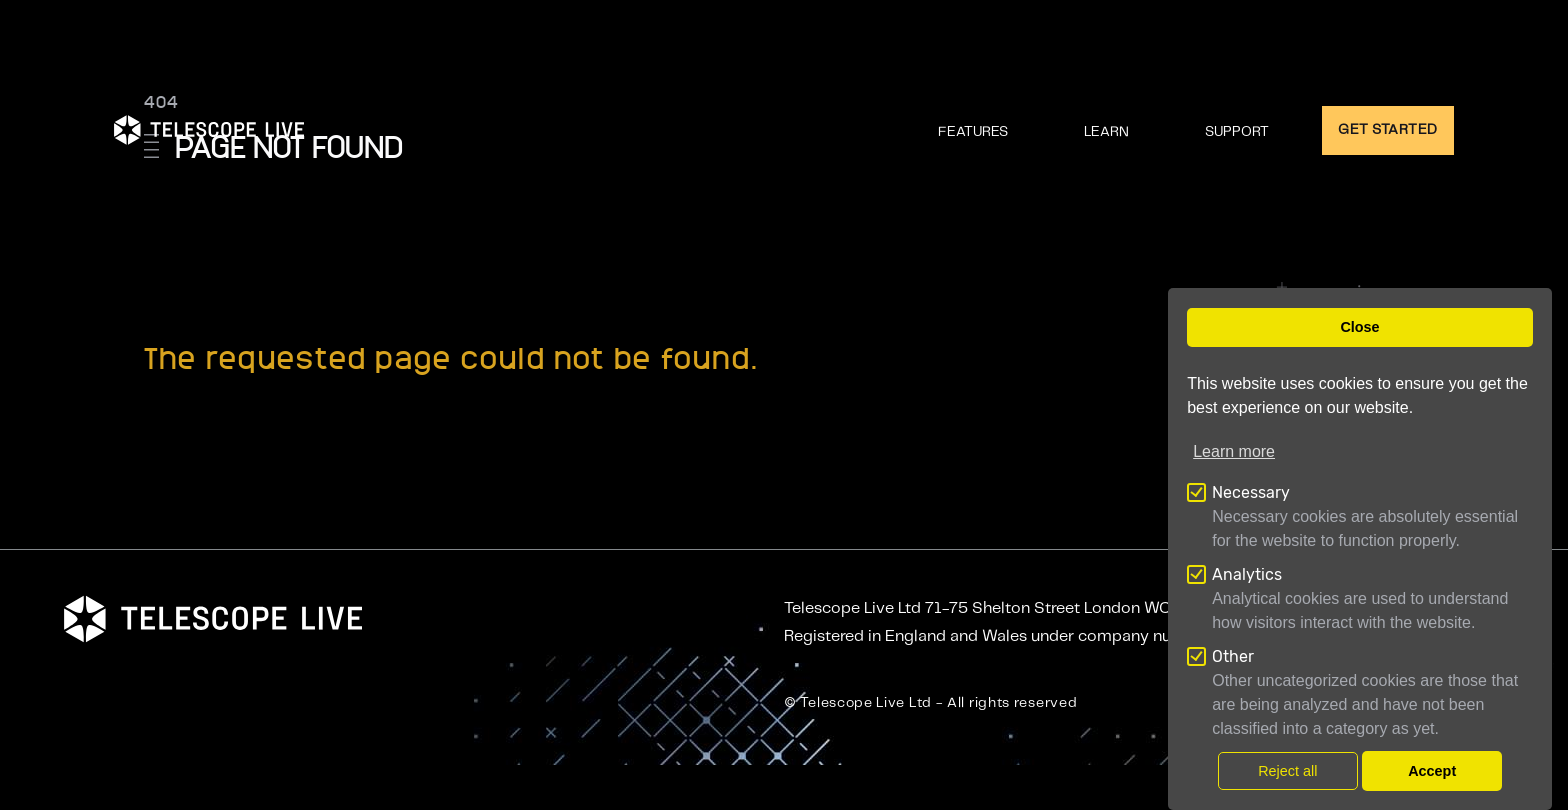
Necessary (1251, 492)
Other (1233, 656)
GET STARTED (1388, 130)
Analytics (1247, 574)
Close (1359, 327)
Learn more (1234, 451)
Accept (1432, 771)
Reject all (1287, 771)
